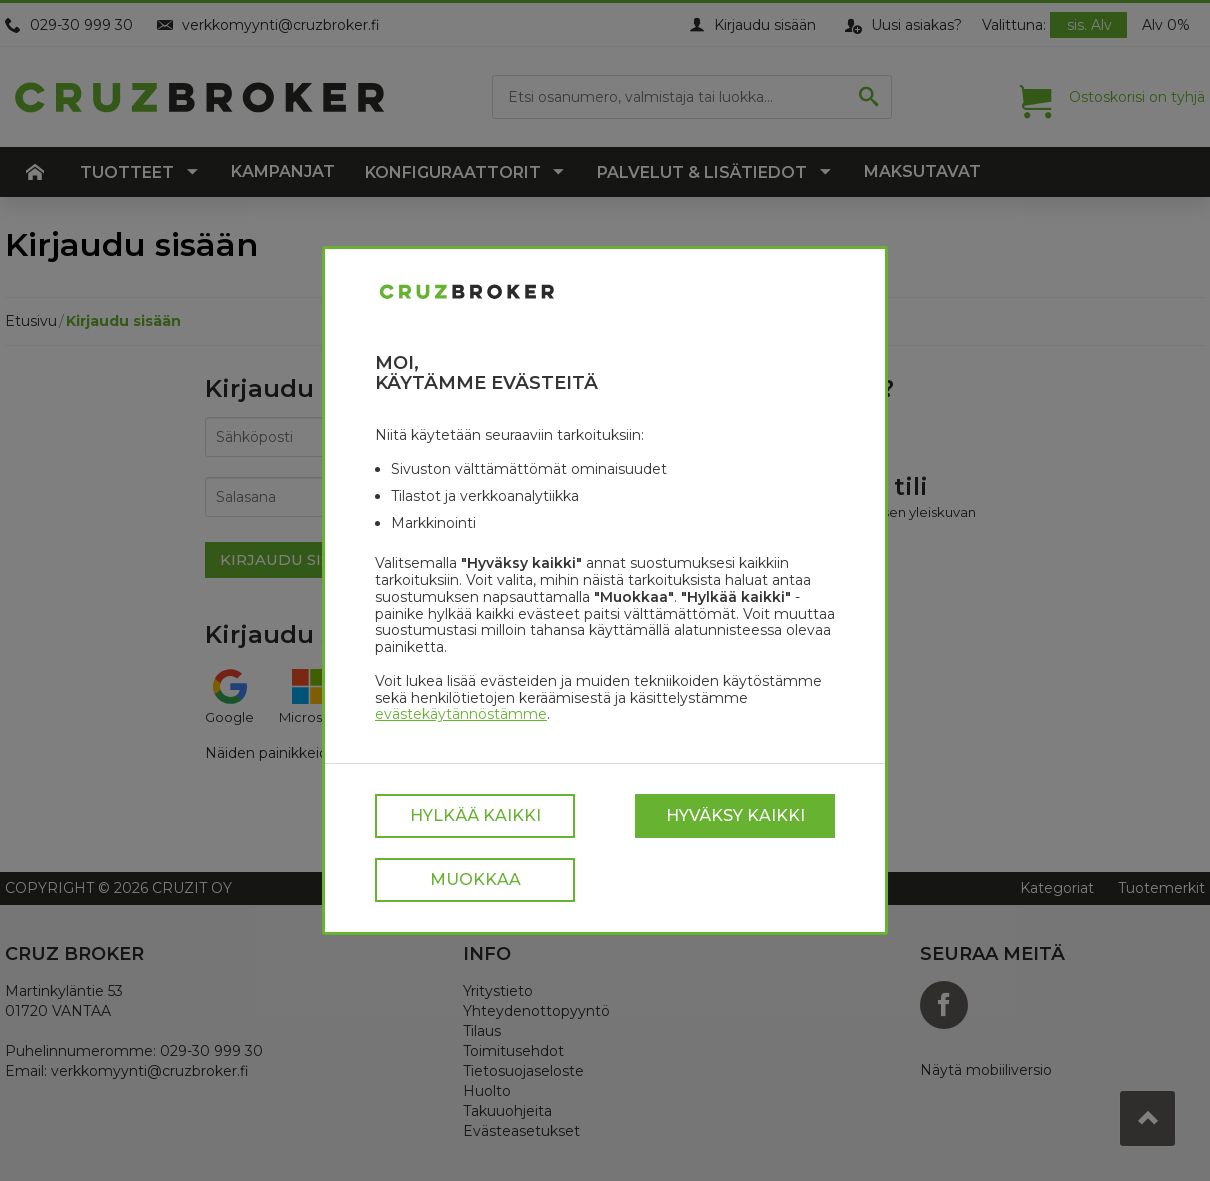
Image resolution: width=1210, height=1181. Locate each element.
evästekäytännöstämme (461, 714)
